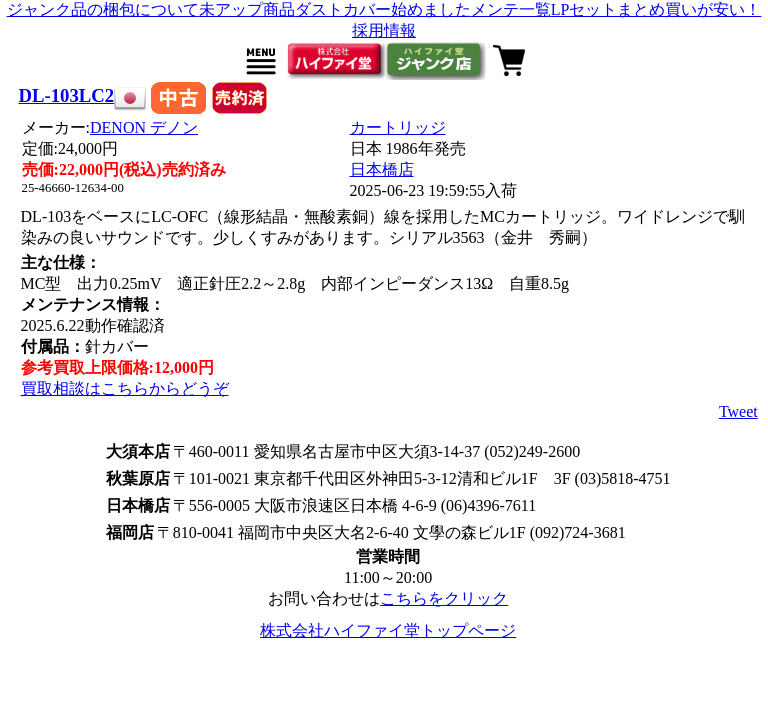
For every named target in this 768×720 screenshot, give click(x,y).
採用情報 (384, 30)
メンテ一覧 (511, 9)
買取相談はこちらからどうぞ (125, 388)
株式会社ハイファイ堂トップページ (388, 630)
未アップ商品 (247, 9)
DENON (144, 127)
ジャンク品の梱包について (103, 9)
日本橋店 (382, 169)
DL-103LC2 (67, 95)
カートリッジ (398, 127)
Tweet (738, 411)
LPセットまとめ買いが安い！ (656, 9)
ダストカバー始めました (383, 9)
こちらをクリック (444, 598)
